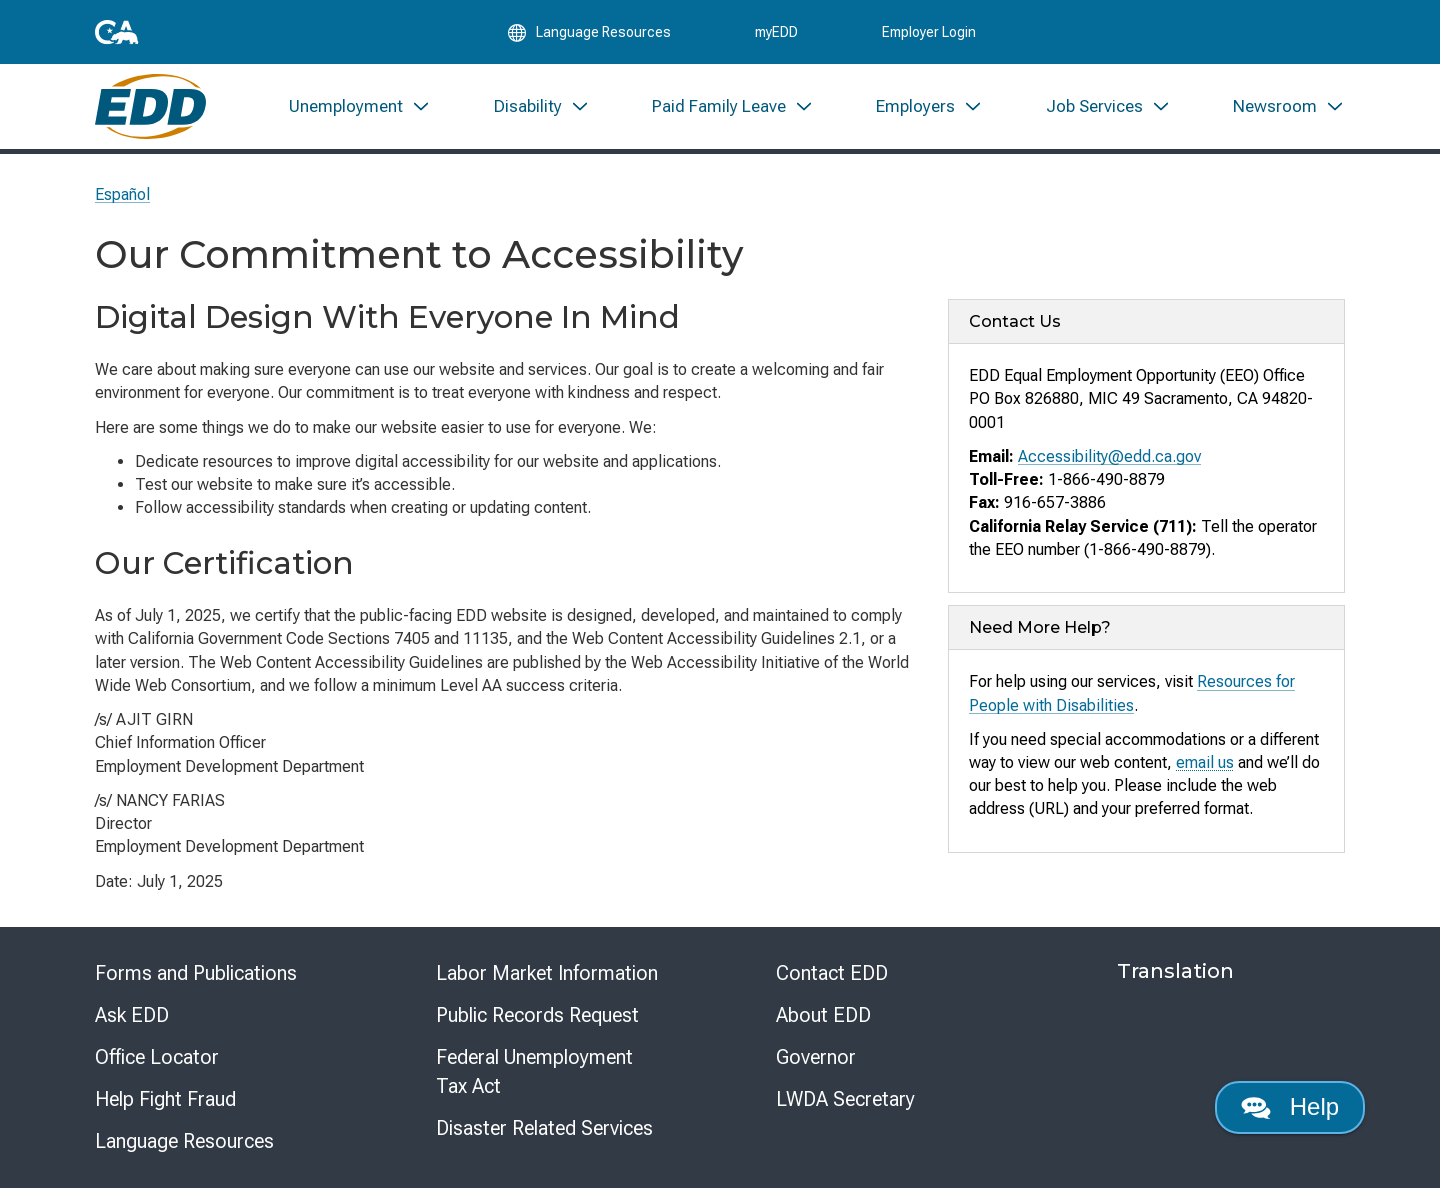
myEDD (776, 32)
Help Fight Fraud (165, 1099)
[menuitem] (360, 107)
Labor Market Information (547, 973)
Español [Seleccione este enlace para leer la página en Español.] (122, 194)
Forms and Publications (196, 973)
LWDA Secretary (845, 1099)
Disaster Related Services (544, 1128)
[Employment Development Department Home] (150, 107)
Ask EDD (132, 1015)
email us (1205, 762)
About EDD (823, 1015)
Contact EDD (832, 973)
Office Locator (157, 1057)
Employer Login (929, 32)
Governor (816, 1057)
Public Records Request (537, 1015)
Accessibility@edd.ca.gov (1109, 456)
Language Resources (184, 1141)
